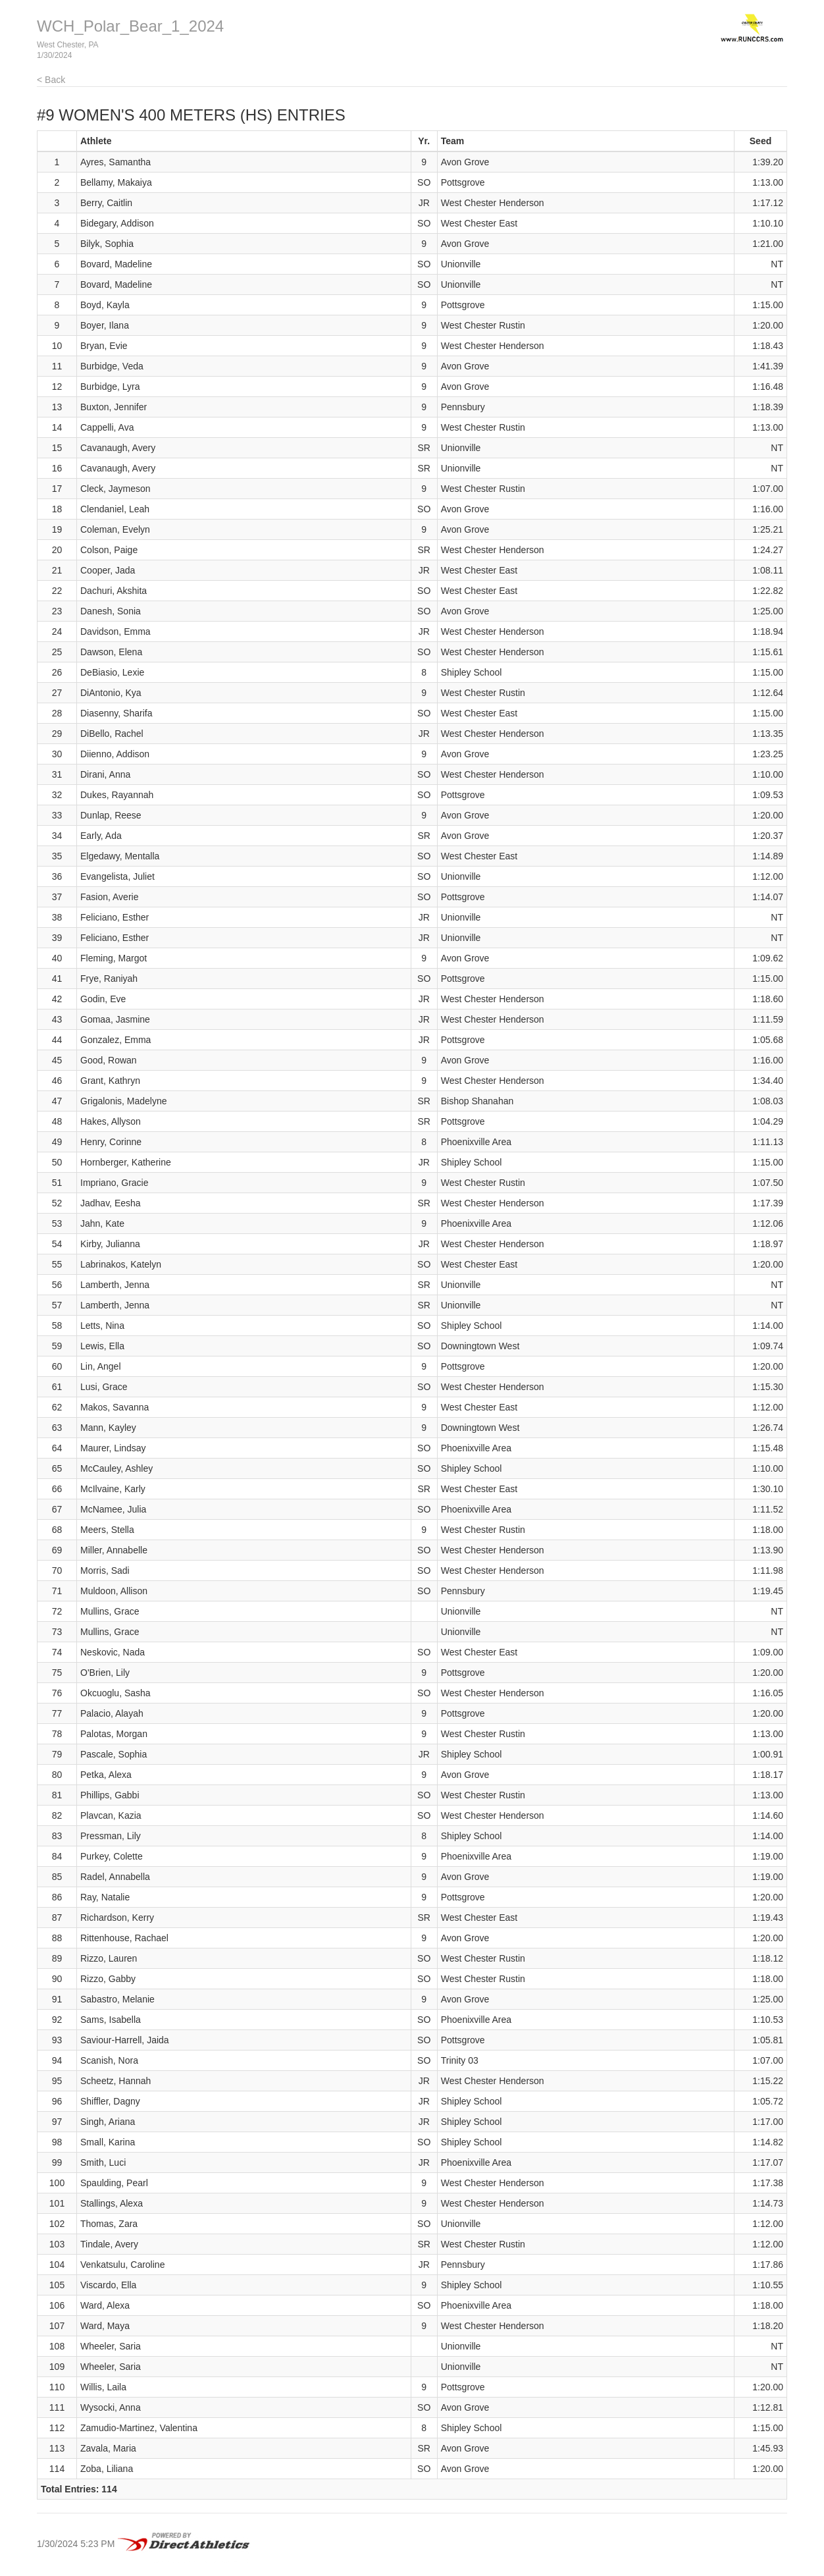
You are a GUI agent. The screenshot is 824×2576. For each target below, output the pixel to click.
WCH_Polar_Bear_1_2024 (130, 26)
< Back (51, 79)
